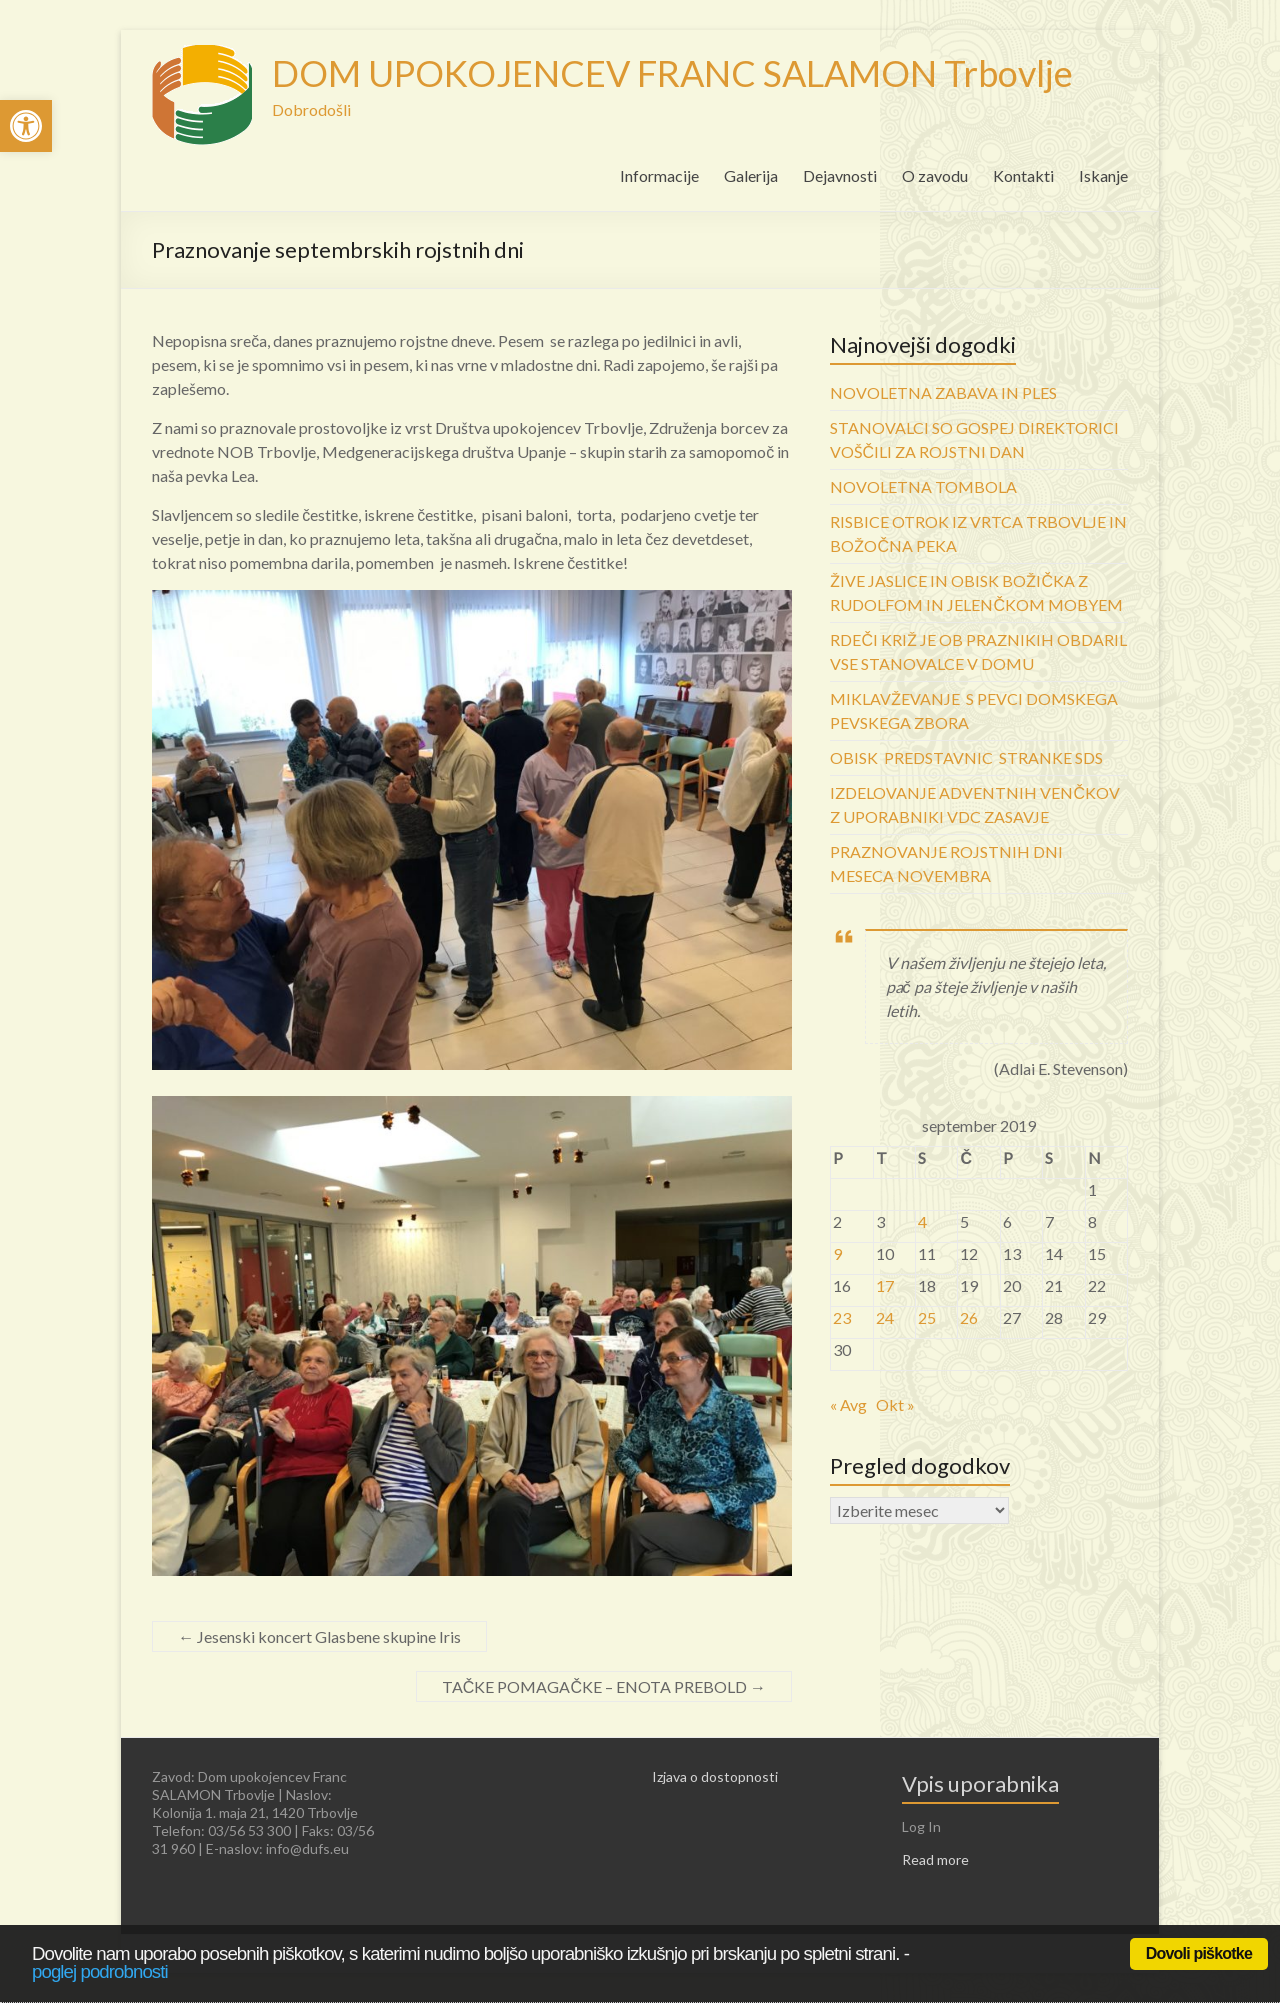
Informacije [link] (659, 175)
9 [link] (837, 1253)
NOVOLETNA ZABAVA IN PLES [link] (943, 392)
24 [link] (885, 1317)
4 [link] (922, 1221)
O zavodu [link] (935, 175)
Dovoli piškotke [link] (1199, 1953)
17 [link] (885, 1285)
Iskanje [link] (1103, 175)
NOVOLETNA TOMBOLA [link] (923, 486)
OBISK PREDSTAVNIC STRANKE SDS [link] (966, 757)
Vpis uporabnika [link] (980, 1783)
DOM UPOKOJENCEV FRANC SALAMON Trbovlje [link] (672, 73)
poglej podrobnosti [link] (100, 1971)
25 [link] (927, 1317)
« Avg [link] (848, 1404)
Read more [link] (935, 1859)
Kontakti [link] (1023, 175)
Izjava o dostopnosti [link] (715, 1776)
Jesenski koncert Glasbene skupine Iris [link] (319, 1636)
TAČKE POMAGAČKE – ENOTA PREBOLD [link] (604, 1686)
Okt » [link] (895, 1404)
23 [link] (842, 1317)
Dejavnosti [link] (840, 175)
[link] (26, 126)
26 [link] (969, 1317)
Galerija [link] (751, 175)
